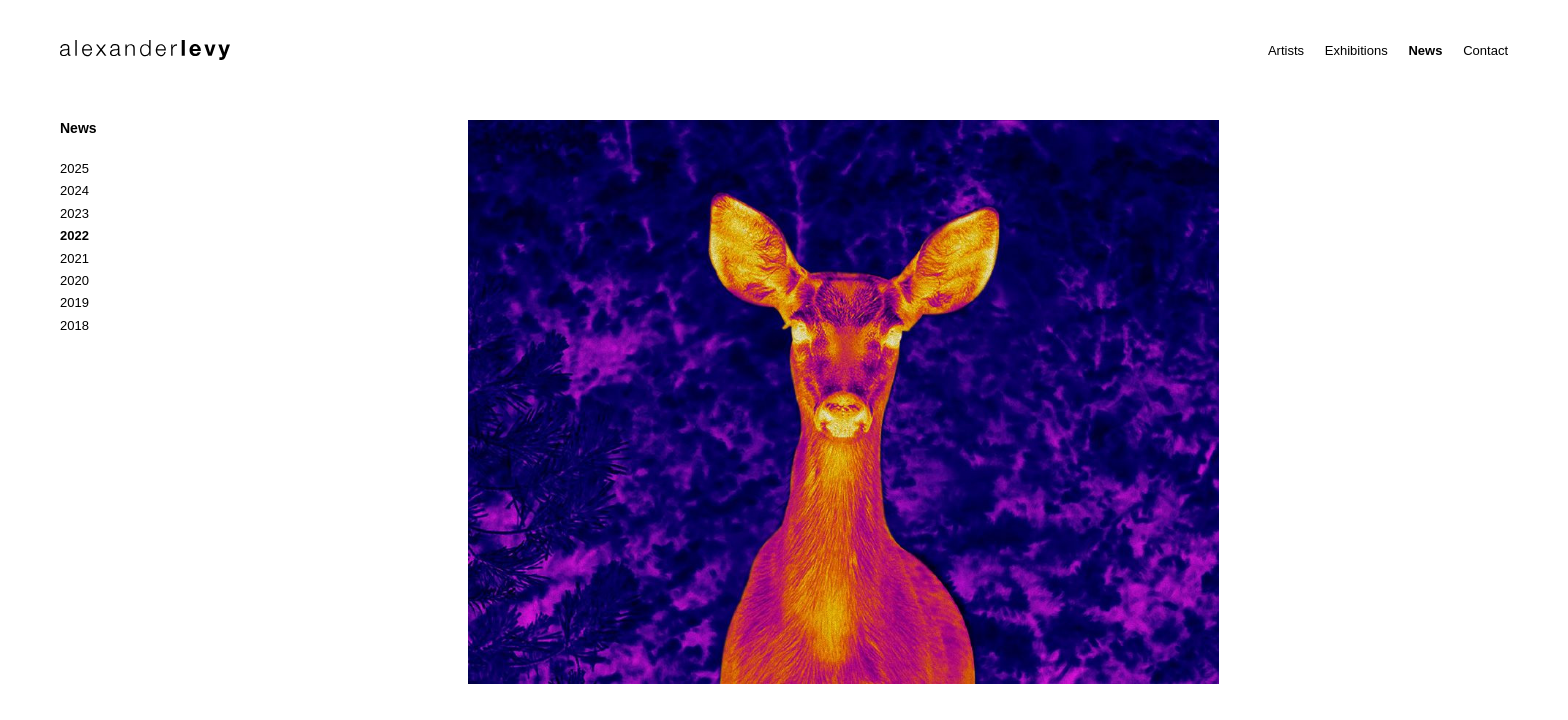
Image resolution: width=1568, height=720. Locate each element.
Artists (1286, 50)
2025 (74, 168)
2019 (74, 302)
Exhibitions (1356, 50)
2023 (74, 213)
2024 (74, 190)
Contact (1485, 50)
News (1425, 50)
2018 (74, 325)
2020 (74, 280)
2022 (74, 235)
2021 (74, 258)
